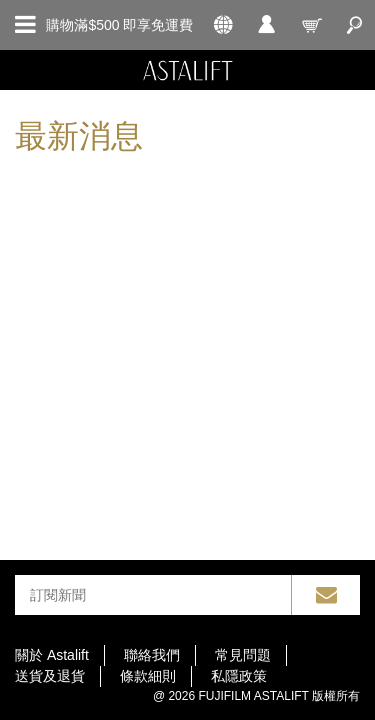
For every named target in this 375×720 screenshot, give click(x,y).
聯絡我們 (152, 655)
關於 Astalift (52, 655)
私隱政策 (239, 676)
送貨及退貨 (50, 676)
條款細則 (148, 676)
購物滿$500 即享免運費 (119, 25)
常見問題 (243, 655)
